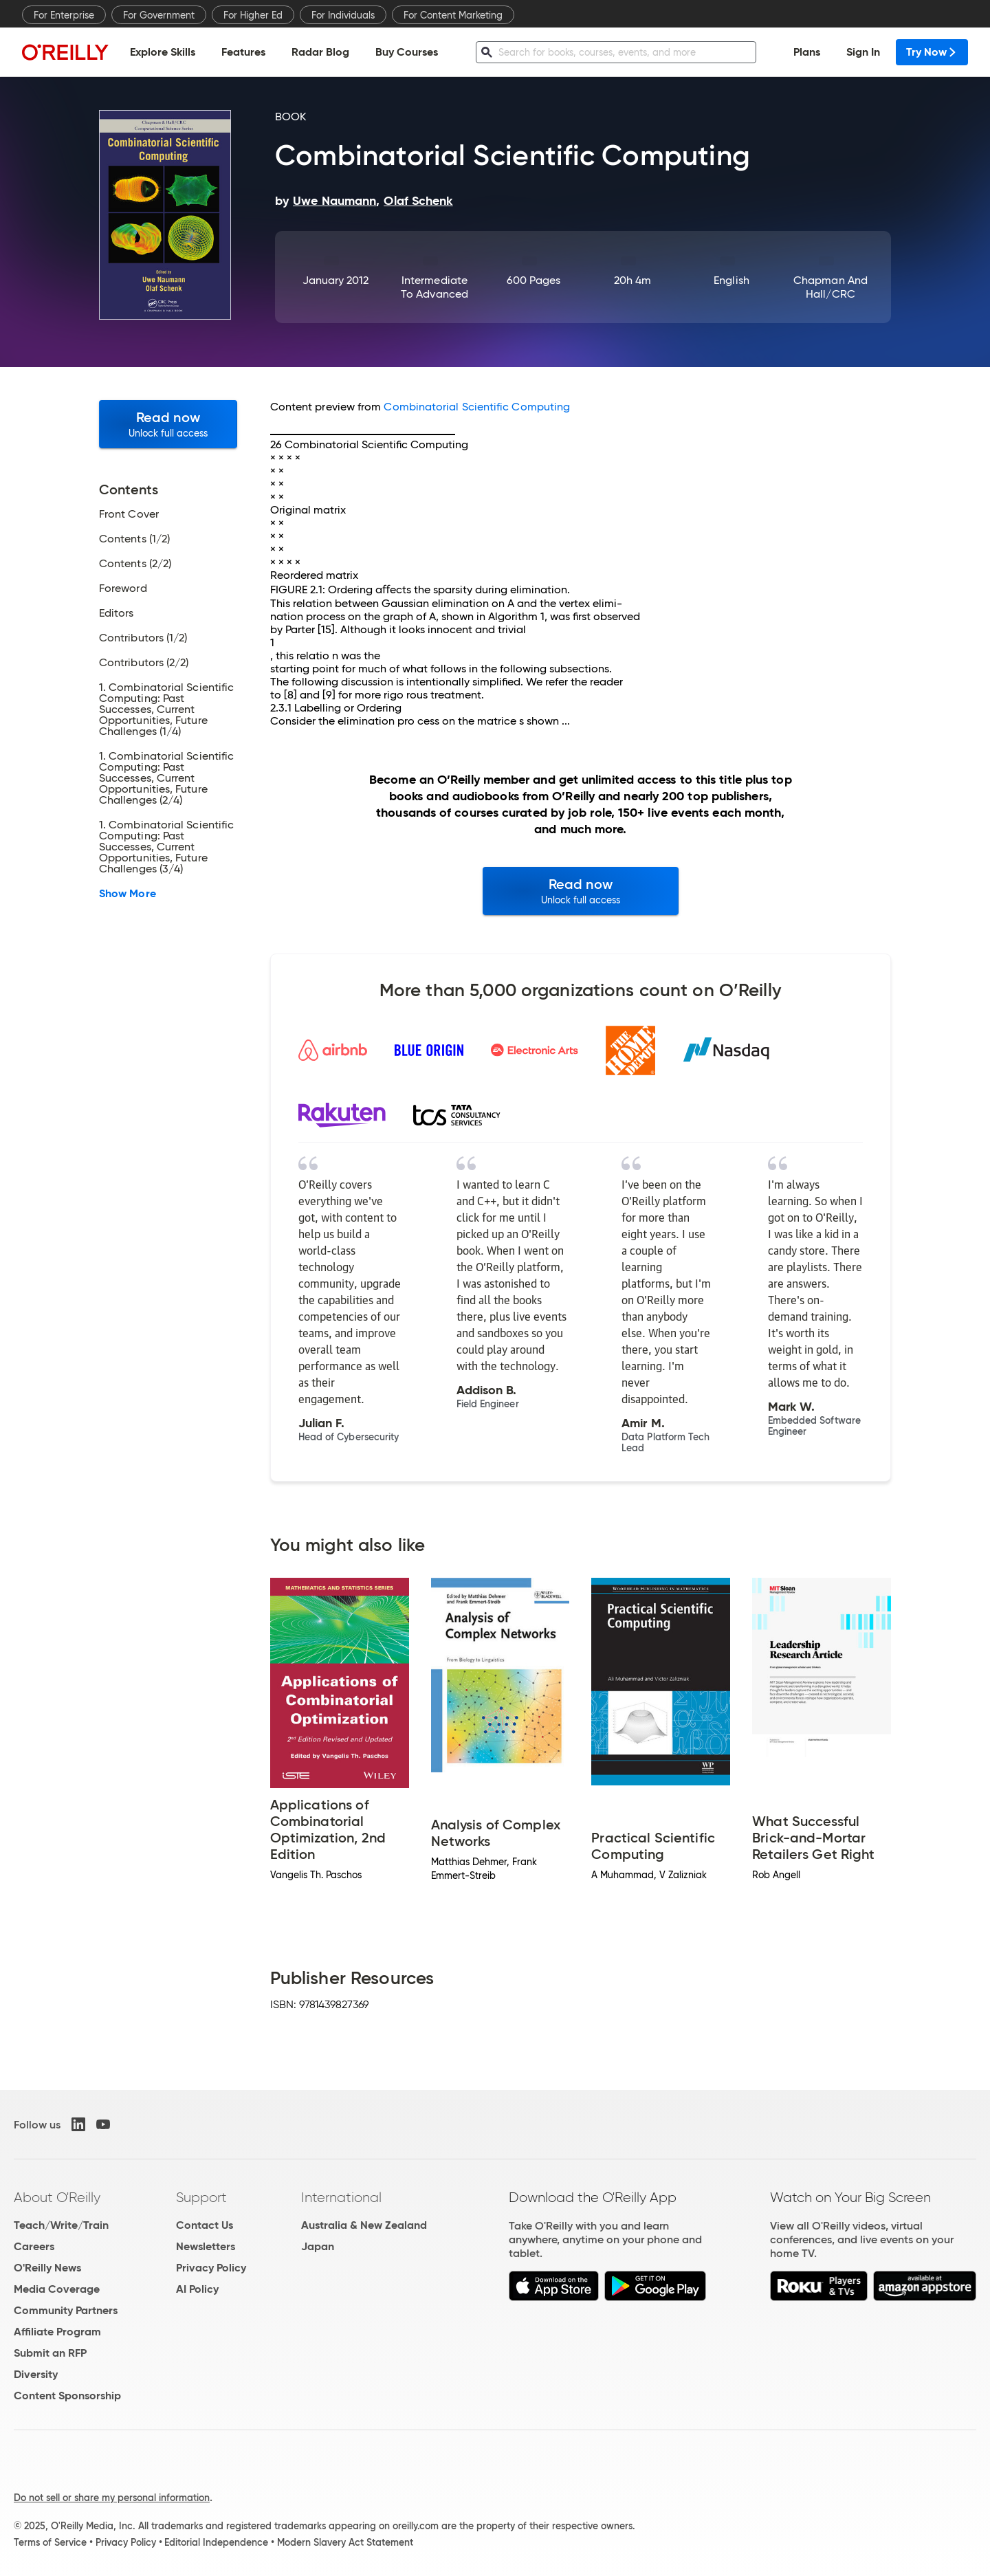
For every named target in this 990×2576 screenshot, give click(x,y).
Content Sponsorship (67, 2395)
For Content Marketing (453, 15)
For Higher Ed (253, 15)
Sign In (863, 52)
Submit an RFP (50, 2353)
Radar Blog (320, 52)
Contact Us (204, 2225)
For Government (159, 15)
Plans (806, 52)
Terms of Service (50, 2542)
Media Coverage (57, 2289)
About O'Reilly (57, 2197)
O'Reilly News (47, 2267)
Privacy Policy (211, 2267)
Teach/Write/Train (61, 2225)
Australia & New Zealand (364, 2225)
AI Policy (197, 2289)
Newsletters (205, 2246)
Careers (34, 2246)
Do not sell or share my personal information (112, 2497)
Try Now (932, 52)
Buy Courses (406, 52)
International (341, 2197)
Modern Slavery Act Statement (345, 2542)
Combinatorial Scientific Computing (477, 406)
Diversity (36, 2374)
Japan (317, 2246)
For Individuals (343, 15)
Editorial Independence (216, 2542)
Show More (127, 893)
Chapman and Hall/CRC (830, 287)
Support (201, 2197)
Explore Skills (162, 52)
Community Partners (66, 2310)
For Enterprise (64, 15)
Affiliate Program (57, 2331)
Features (243, 52)
